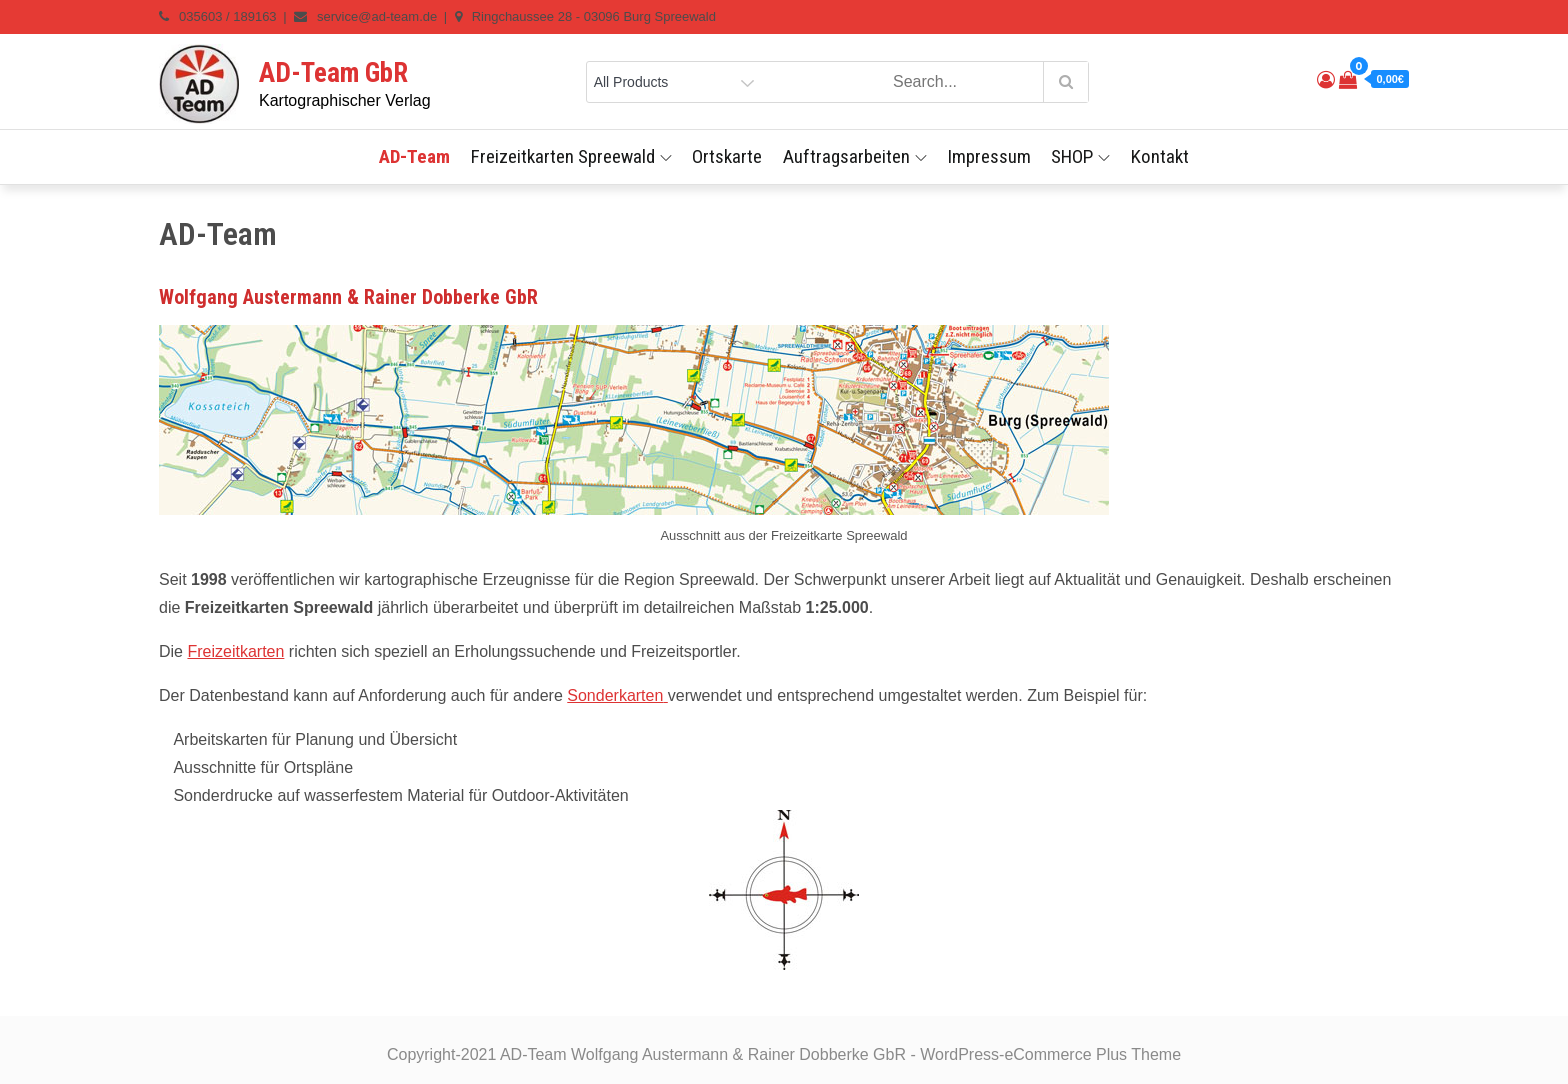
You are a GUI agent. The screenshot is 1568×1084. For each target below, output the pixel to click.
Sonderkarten (615, 695)
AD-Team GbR (333, 73)
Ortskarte (727, 156)
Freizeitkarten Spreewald (571, 156)
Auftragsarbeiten (855, 156)
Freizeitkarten (235, 651)
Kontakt (1160, 156)
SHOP (1080, 156)
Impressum (989, 156)
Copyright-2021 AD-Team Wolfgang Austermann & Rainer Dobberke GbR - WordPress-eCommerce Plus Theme (784, 1054)
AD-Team (414, 156)
